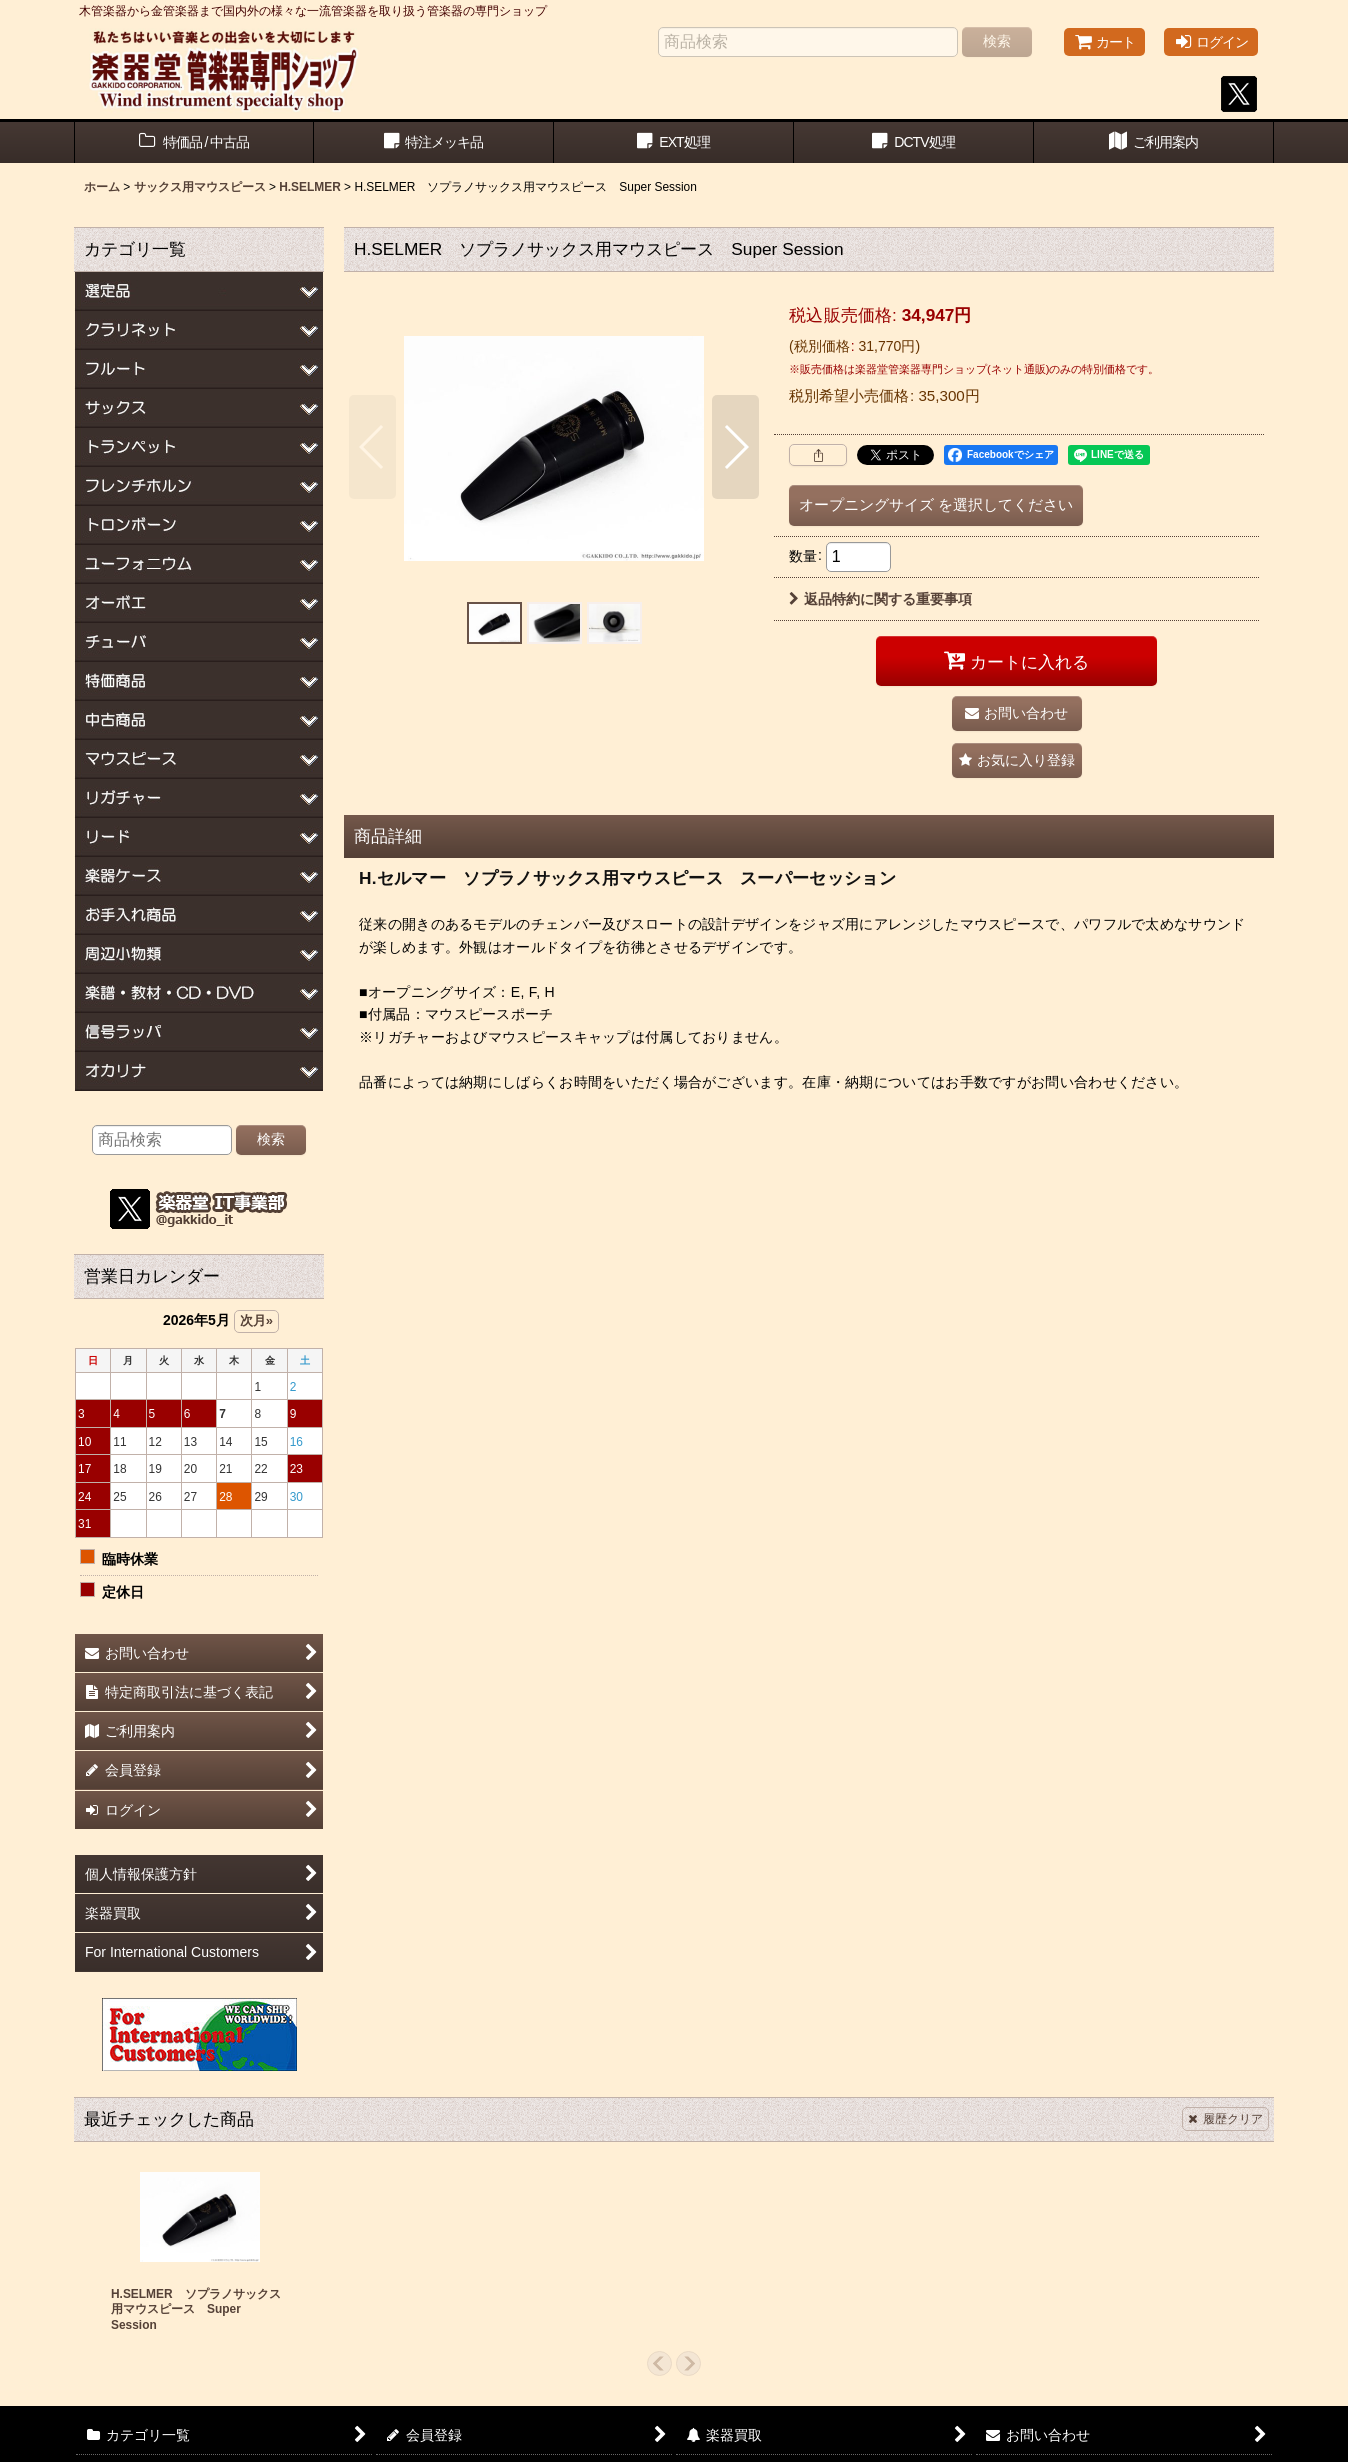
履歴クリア (1225, 2119)
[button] (372, 447)
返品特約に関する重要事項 (880, 599)
